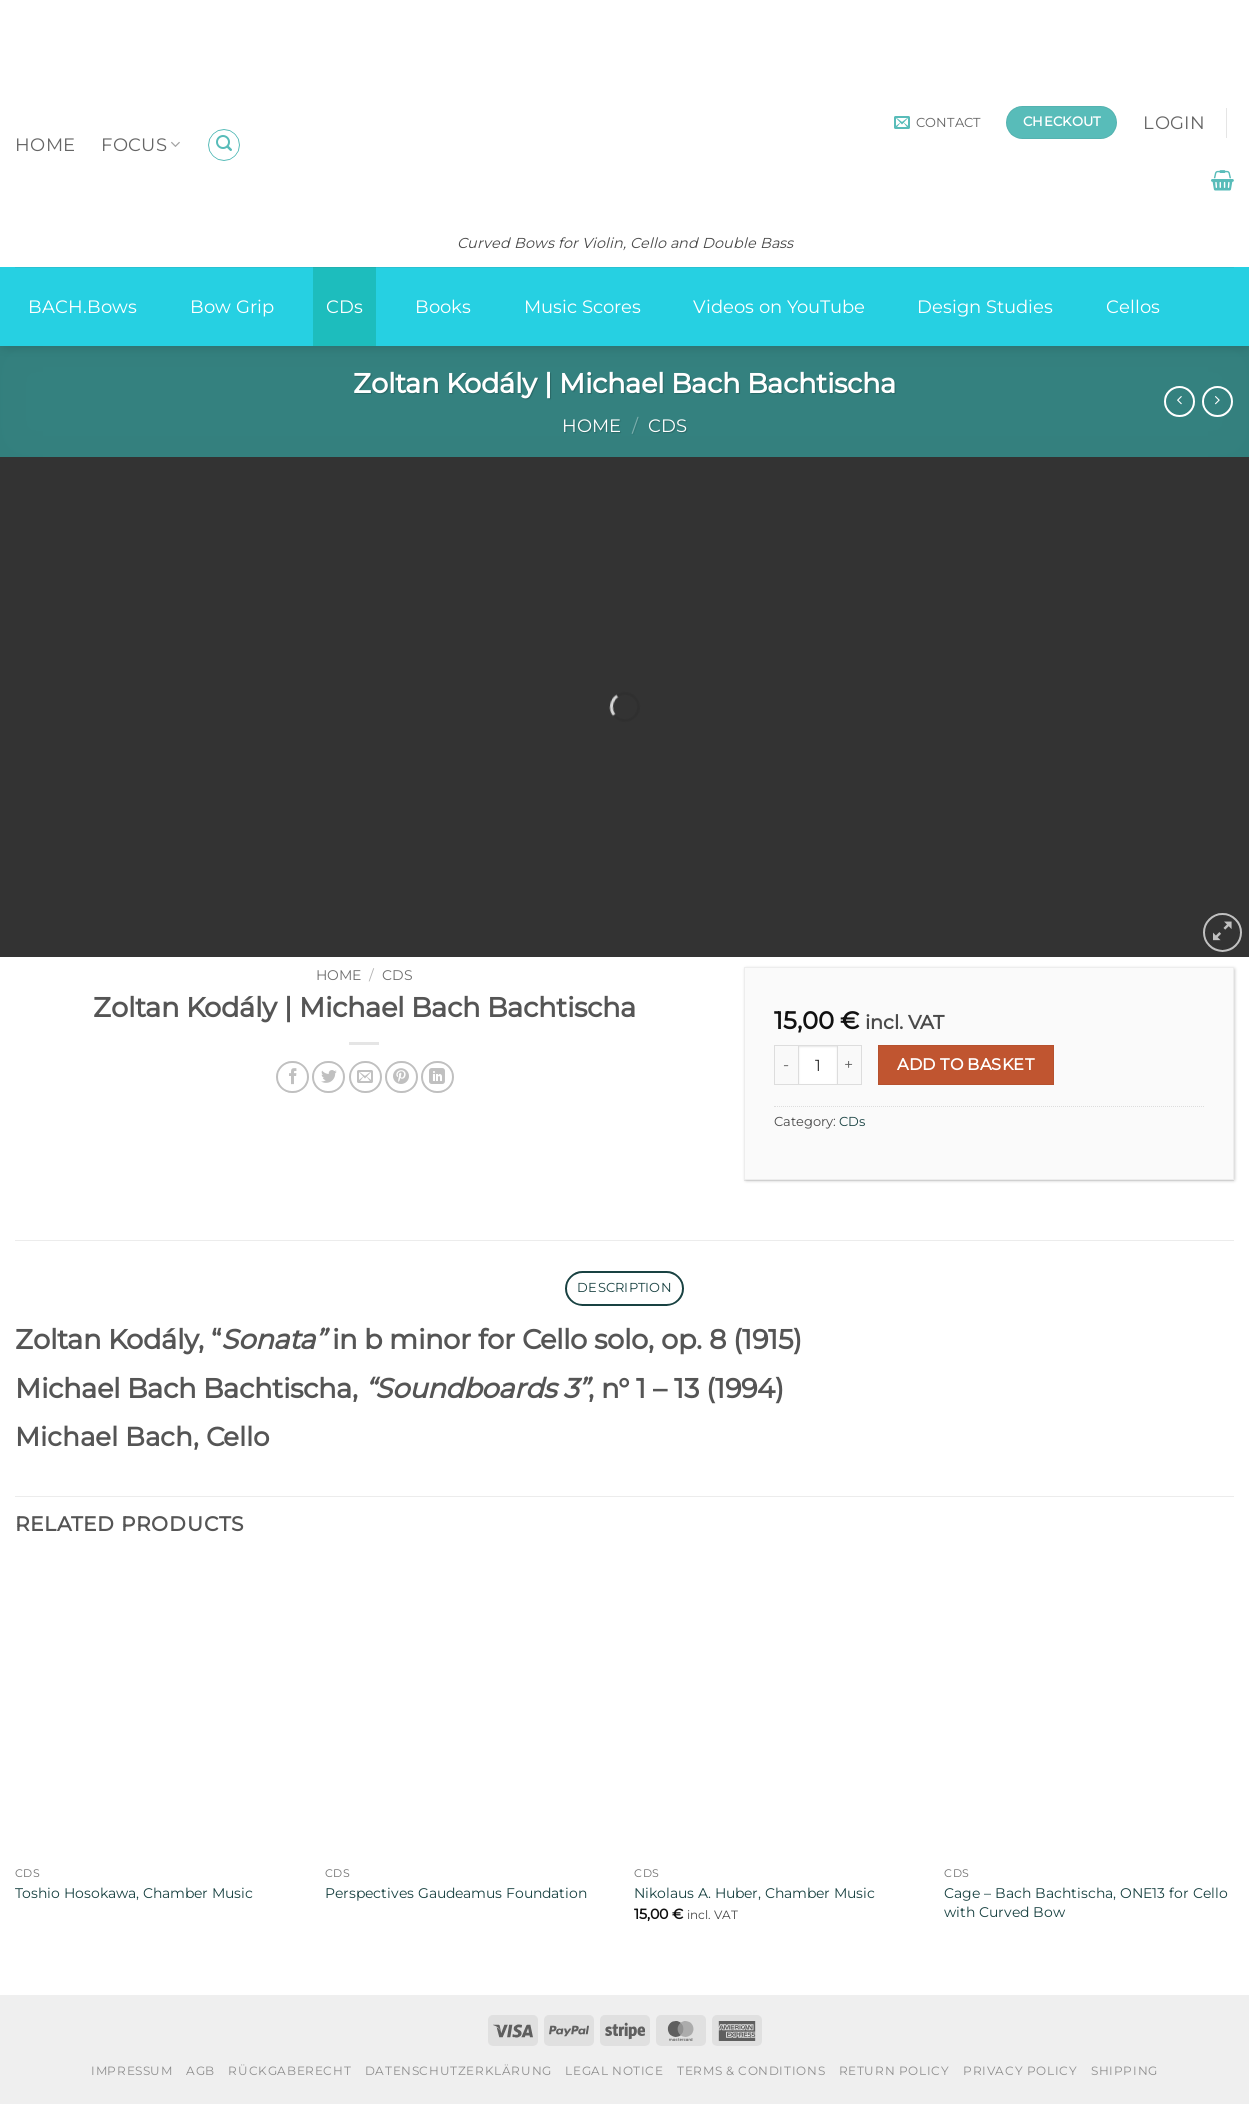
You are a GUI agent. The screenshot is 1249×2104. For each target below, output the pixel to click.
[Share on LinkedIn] (437, 1077)
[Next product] (1179, 401)
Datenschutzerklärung (458, 2070)
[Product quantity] (818, 1065)
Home (45, 144)
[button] (224, 145)
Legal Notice (614, 2070)
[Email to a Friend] (365, 1077)
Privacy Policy (1020, 2070)
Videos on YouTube (779, 306)
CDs (344, 306)
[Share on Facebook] (292, 1077)
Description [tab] (624, 1287)
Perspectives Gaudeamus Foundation (456, 1893)
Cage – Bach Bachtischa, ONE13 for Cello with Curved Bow (1086, 1902)
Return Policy (894, 2070)
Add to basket (965, 1064)
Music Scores (582, 306)
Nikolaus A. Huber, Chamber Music (754, 1893)
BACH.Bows (82, 306)
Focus (140, 144)
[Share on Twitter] (328, 1077)
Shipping (1124, 2070)
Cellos (1133, 306)
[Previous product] (1217, 401)
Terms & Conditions (751, 2070)
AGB (200, 2070)
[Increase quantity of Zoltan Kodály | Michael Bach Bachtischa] (850, 1065)
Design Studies (985, 306)
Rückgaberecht (289, 2070)
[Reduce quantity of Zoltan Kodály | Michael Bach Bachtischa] (786, 1065)
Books (443, 306)
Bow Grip (232, 306)
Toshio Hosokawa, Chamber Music (134, 1893)
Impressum (132, 2070)
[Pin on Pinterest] (401, 1077)
